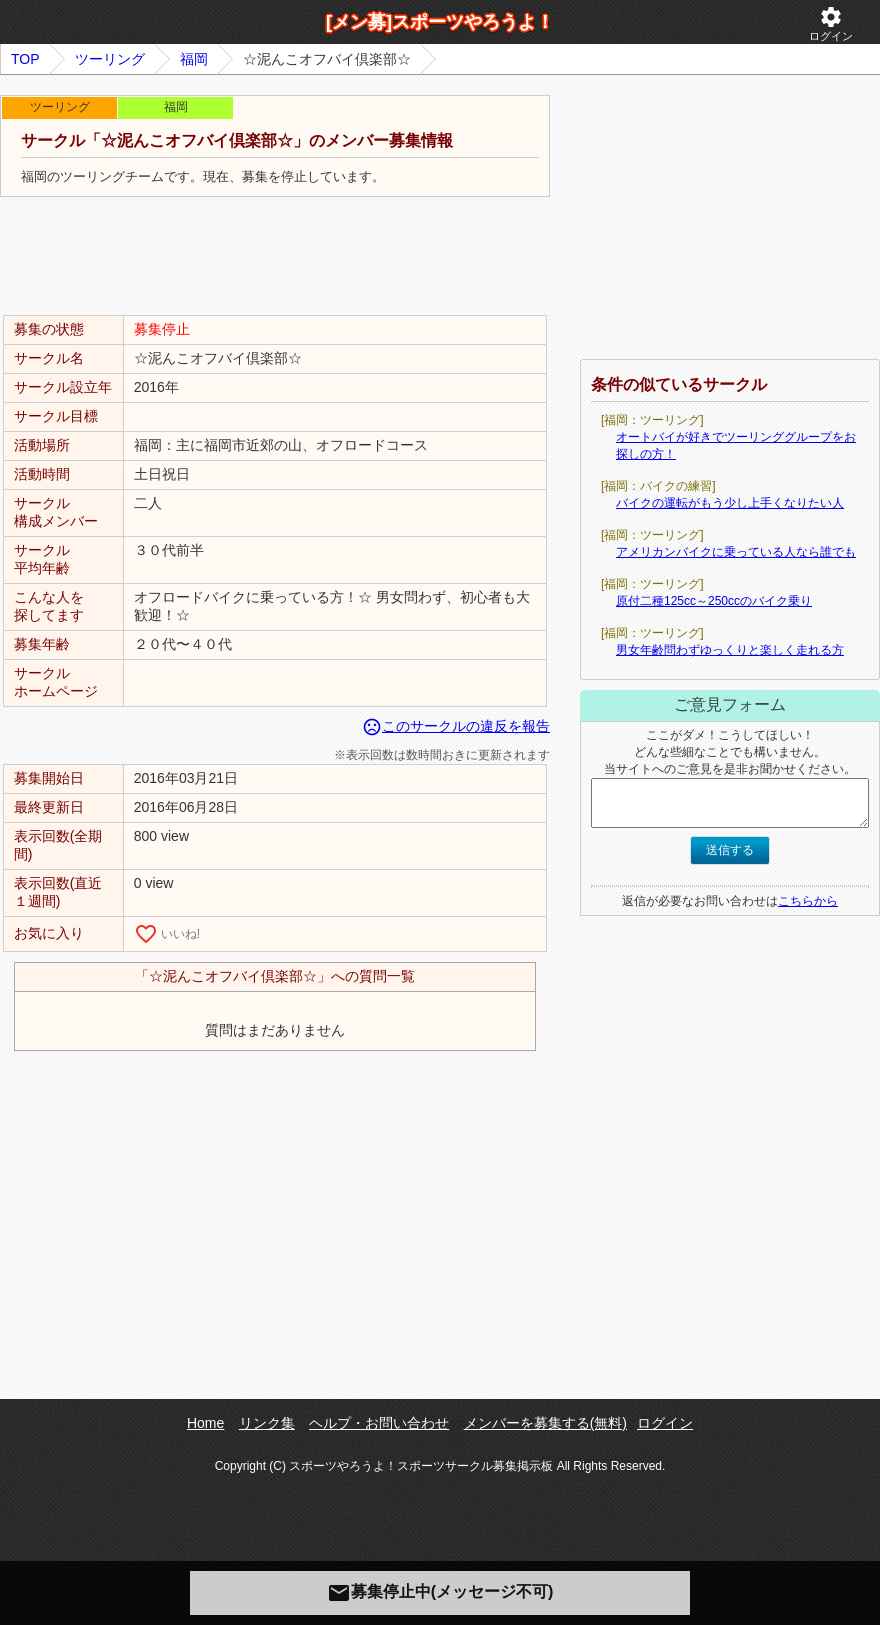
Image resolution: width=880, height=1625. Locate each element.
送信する (730, 850)
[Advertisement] (275, 257)
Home (205, 1423)
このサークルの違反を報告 (456, 726)
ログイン (831, 23)
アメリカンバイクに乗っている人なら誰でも (736, 552)
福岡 (194, 59)
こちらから (808, 901)
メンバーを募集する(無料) (545, 1423)
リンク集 (267, 1423)
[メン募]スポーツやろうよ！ (440, 22)
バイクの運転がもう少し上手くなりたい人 (730, 503)
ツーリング (110, 59)
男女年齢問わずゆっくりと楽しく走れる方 (730, 650)
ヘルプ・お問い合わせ (379, 1423)
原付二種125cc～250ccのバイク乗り (714, 601)
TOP (25, 59)
